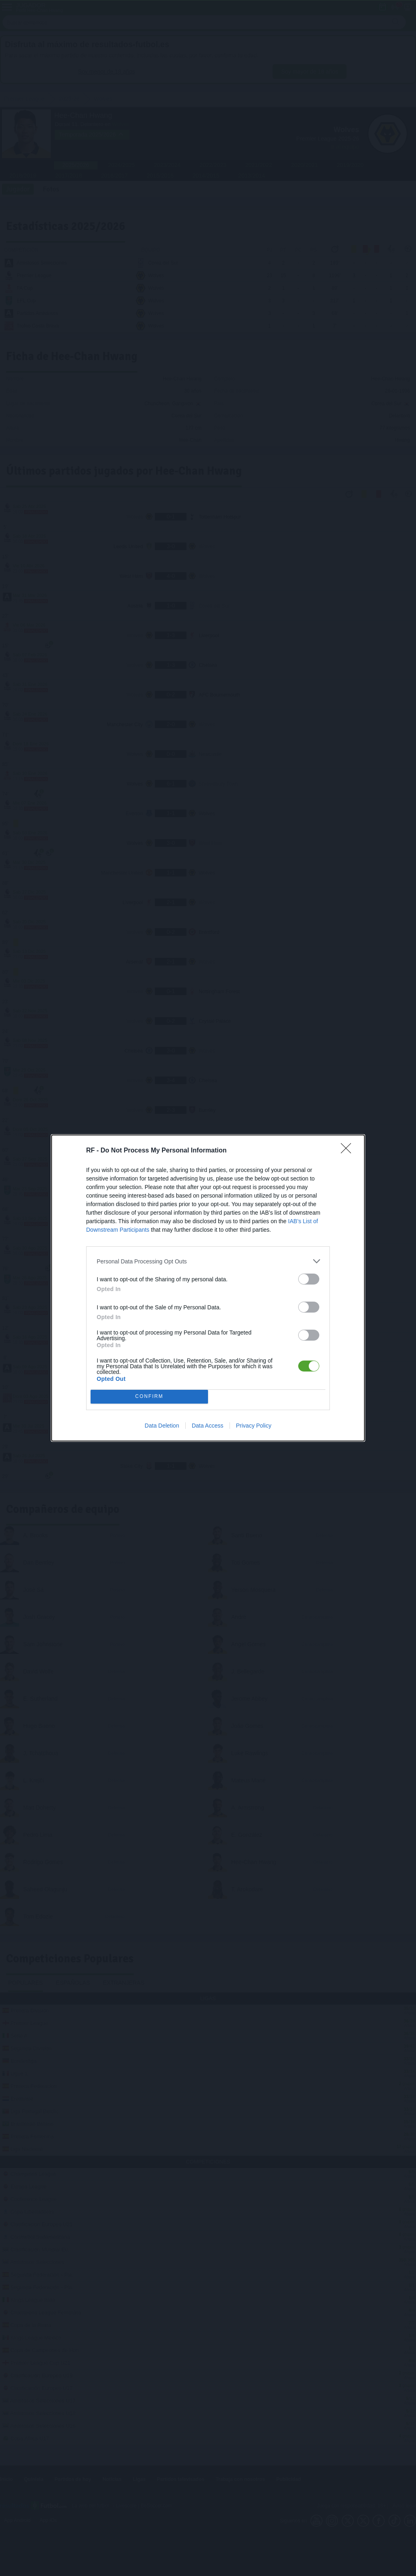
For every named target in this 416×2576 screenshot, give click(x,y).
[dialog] (208, 1288)
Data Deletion (162, 1425)
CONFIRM (149, 1397)
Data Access (207, 1425)
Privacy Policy (253, 1425)
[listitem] (208, 1261)
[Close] (348, 1151)
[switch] (308, 1279)
